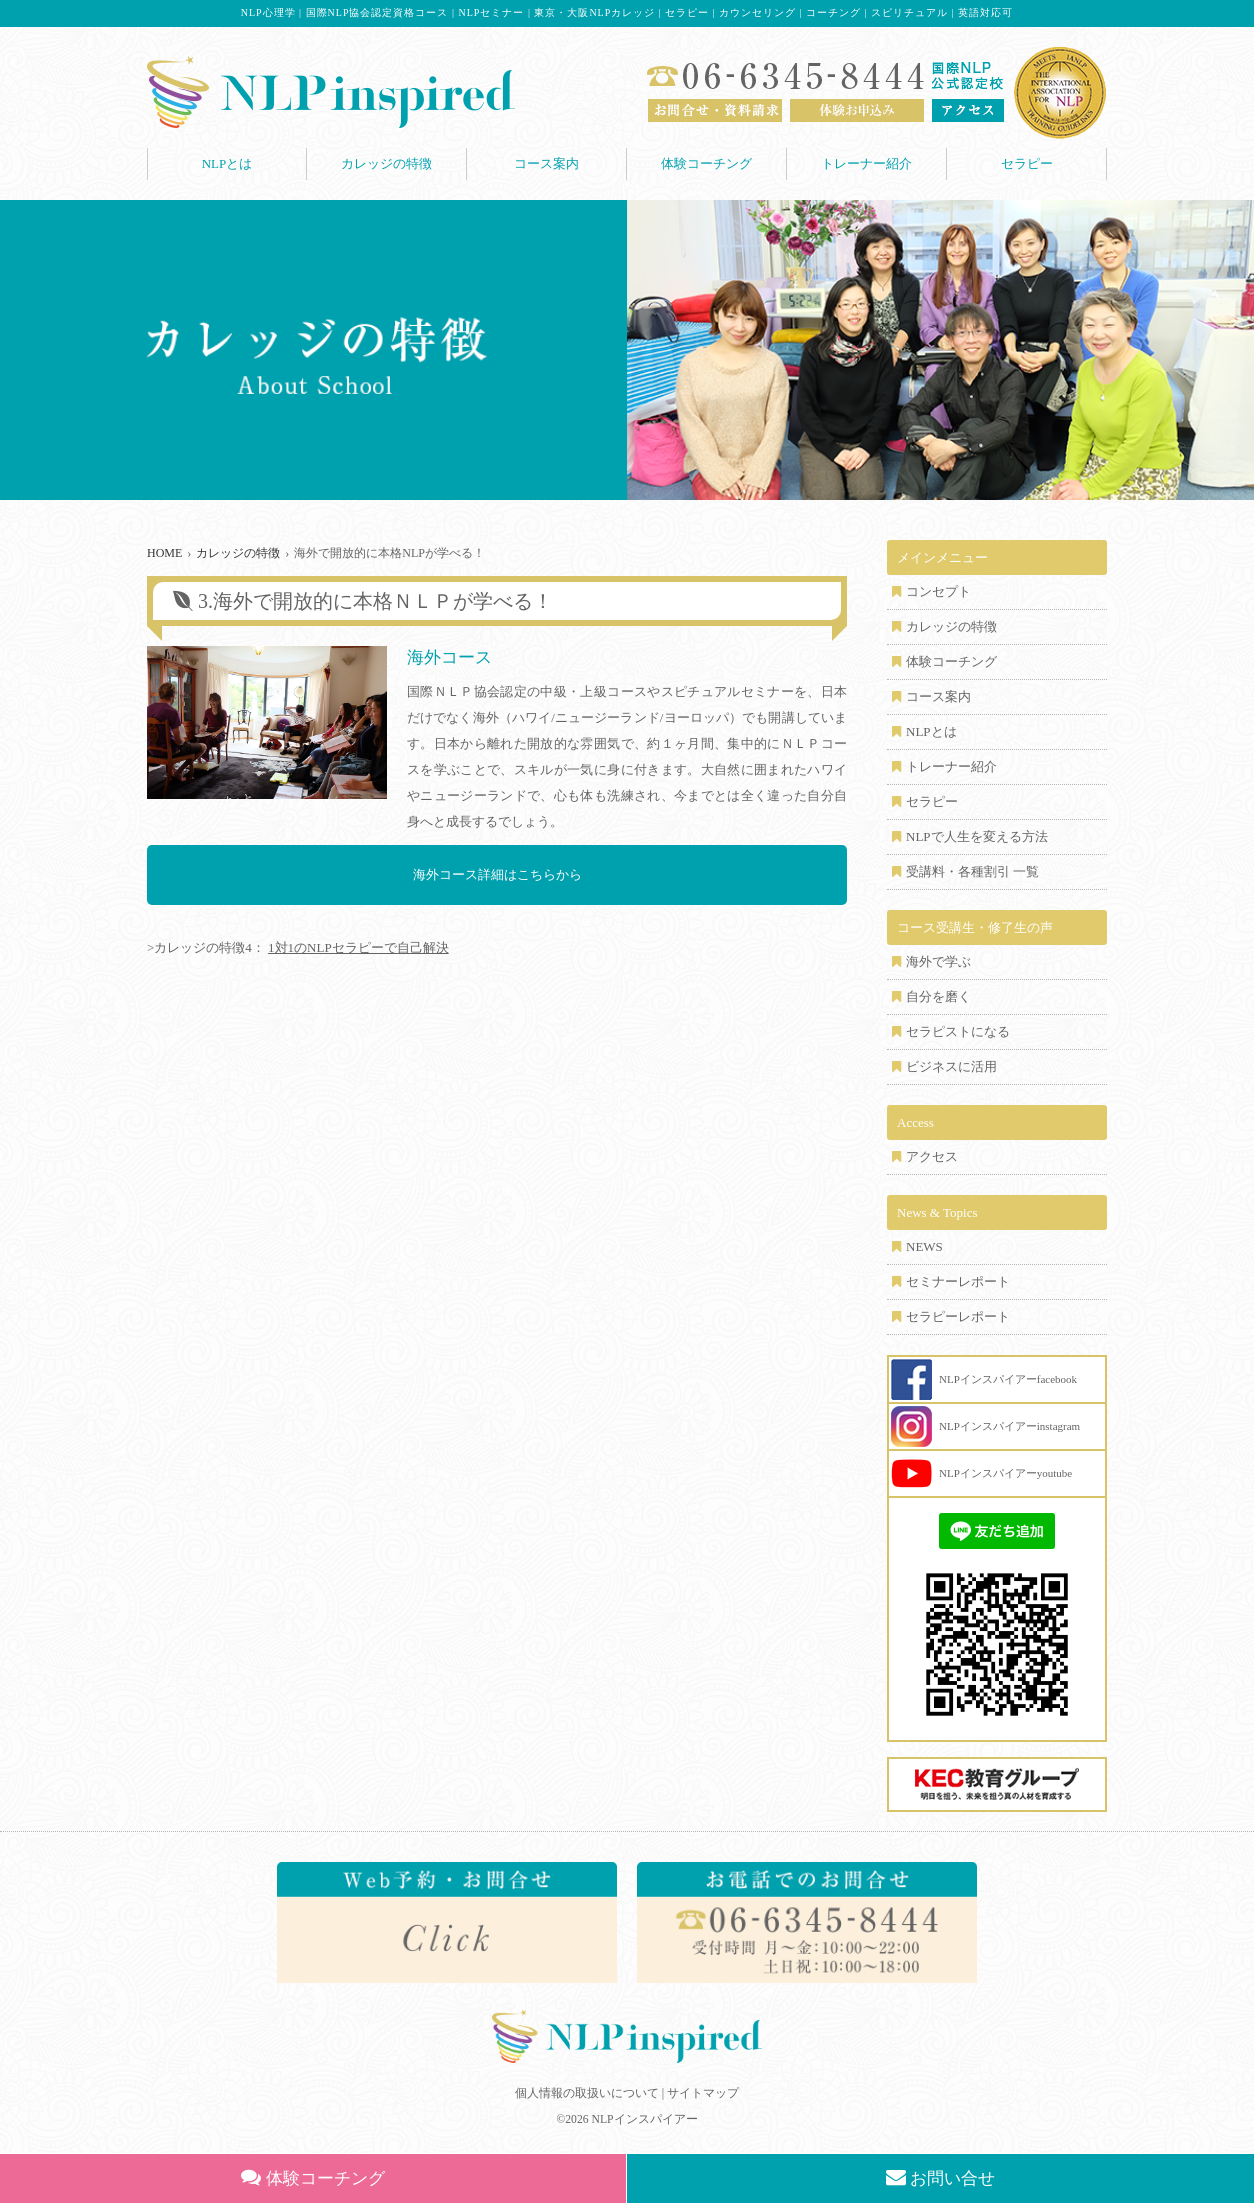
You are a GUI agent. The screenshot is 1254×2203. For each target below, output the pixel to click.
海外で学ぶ (938, 961)
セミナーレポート (958, 1281)
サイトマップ (703, 2093)
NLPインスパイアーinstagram (1009, 1426)
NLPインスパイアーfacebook (1008, 1379)
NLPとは (227, 163)
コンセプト (938, 591)
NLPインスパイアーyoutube (1005, 1473)
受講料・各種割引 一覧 (972, 871)
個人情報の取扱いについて (587, 2093)
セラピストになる (958, 1031)
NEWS (924, 1246)
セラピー (1027, 163)
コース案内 (546, 163)
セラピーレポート (958, 1316)
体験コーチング (706, 163)
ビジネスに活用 (951, 1066)
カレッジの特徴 (386, 163)
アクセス (932, 1156)
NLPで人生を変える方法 (977, 836)
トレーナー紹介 (866, 163)
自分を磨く (938, 996)
